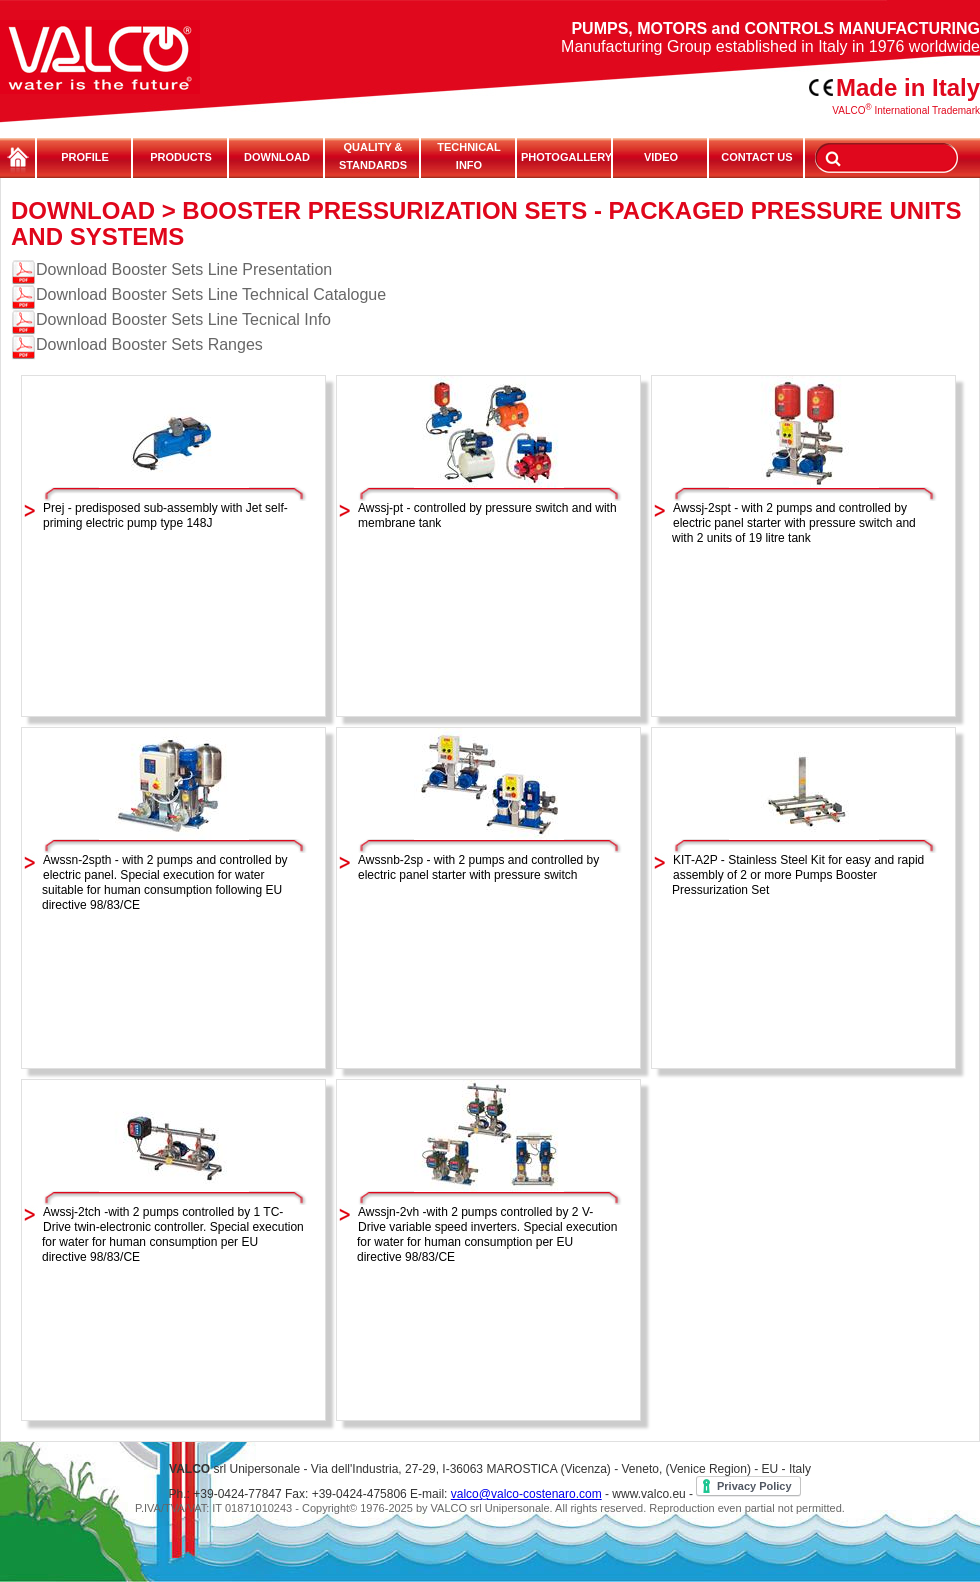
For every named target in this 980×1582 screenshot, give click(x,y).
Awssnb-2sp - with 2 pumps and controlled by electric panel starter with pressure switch (478, 867)
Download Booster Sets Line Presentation (184, 269)
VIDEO (661, 157)
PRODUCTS (181, 157)
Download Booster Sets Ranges (149, 344)
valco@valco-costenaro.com (526, 1494)
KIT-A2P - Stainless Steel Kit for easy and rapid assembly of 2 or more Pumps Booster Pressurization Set (798, 875)
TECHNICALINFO (469, 156)
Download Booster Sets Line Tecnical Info (183, 319)
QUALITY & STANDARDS (373, 156)
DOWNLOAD (277, 157)
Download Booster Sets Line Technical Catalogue (211, 294)
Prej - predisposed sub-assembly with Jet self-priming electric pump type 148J (165, 515)
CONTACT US (756, 157)
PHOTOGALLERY (565, 157)
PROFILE (85, 157)
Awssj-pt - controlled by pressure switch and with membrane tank (487, 515)
